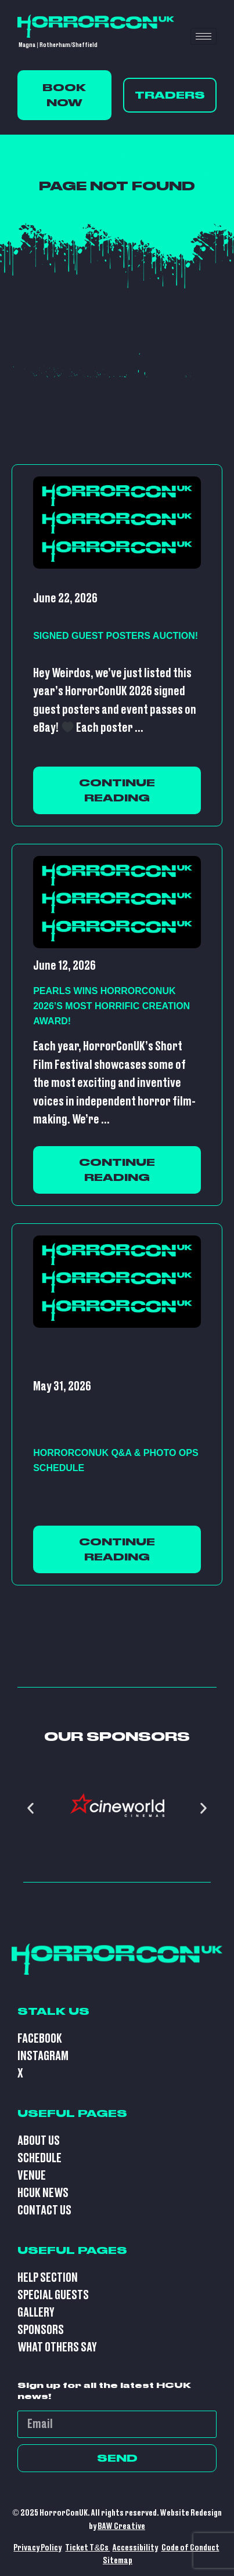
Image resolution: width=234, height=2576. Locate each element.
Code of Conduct (190, 2548)
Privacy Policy (37, 2548)
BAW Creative (121, 2526)
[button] (30, 1808)
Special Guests (53, 2295)
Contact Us (44, 2211)
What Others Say (57, 2348)
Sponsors (40, 2330)
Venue (31, 2176)
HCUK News (43, 2193)
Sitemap (117, 2560)
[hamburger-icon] (203, 36)
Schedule (39, 2158)
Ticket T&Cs (87, 2548)
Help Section (47, 2278)
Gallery (36, 2313)
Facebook (39, 2039)
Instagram (43, 2056)
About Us (38, 2141)
